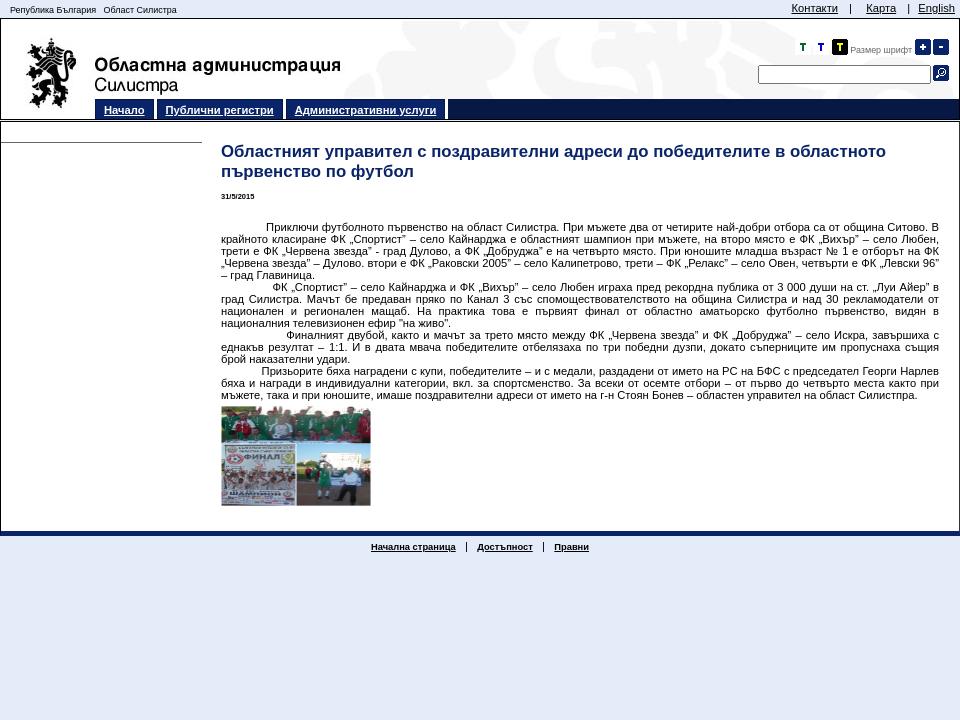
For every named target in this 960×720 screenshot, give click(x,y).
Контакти (814, 8)
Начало (124, 110)
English (936, 8)
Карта (881, 8)
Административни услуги (366, 110)
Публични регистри (220, 110)
